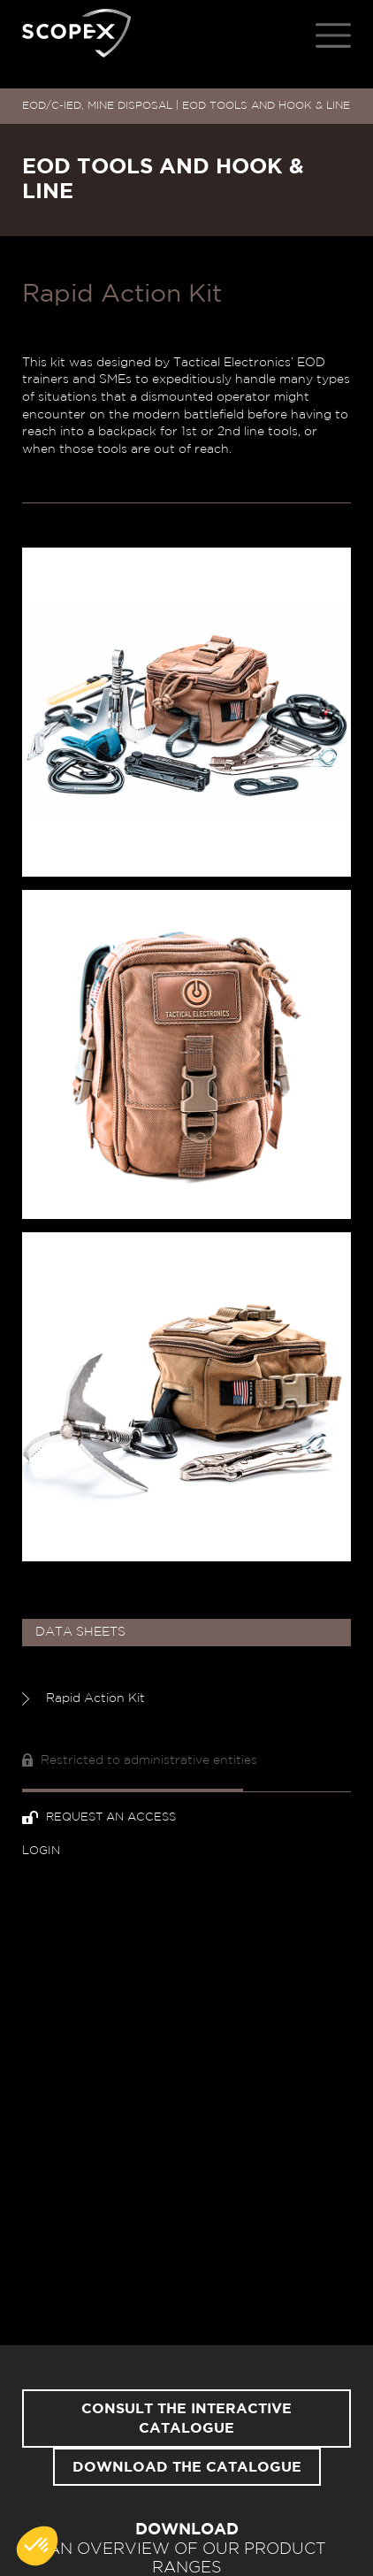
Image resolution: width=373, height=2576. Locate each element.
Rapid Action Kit (83, 1699)
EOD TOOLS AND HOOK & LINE (266, 105)
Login (41, 1851)
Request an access (99, 1817)
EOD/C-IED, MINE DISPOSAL (97, 105)
